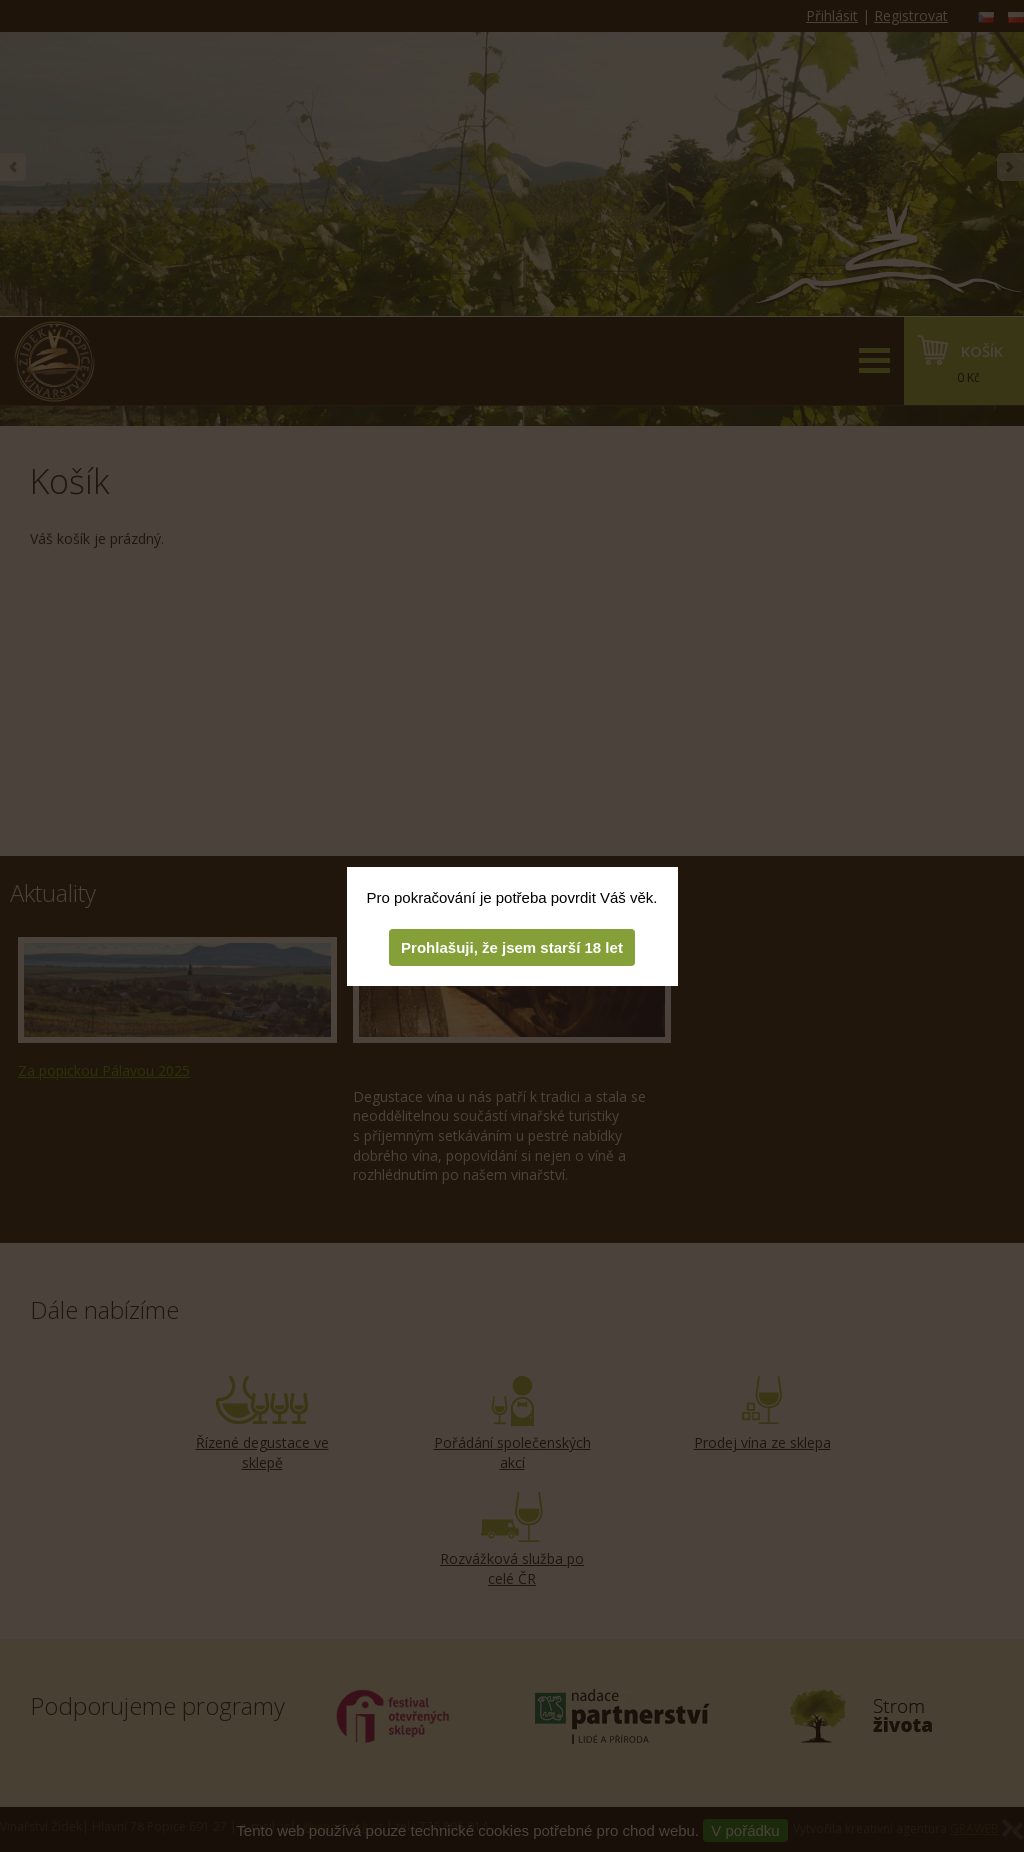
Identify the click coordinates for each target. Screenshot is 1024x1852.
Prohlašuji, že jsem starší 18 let (512, 947)
